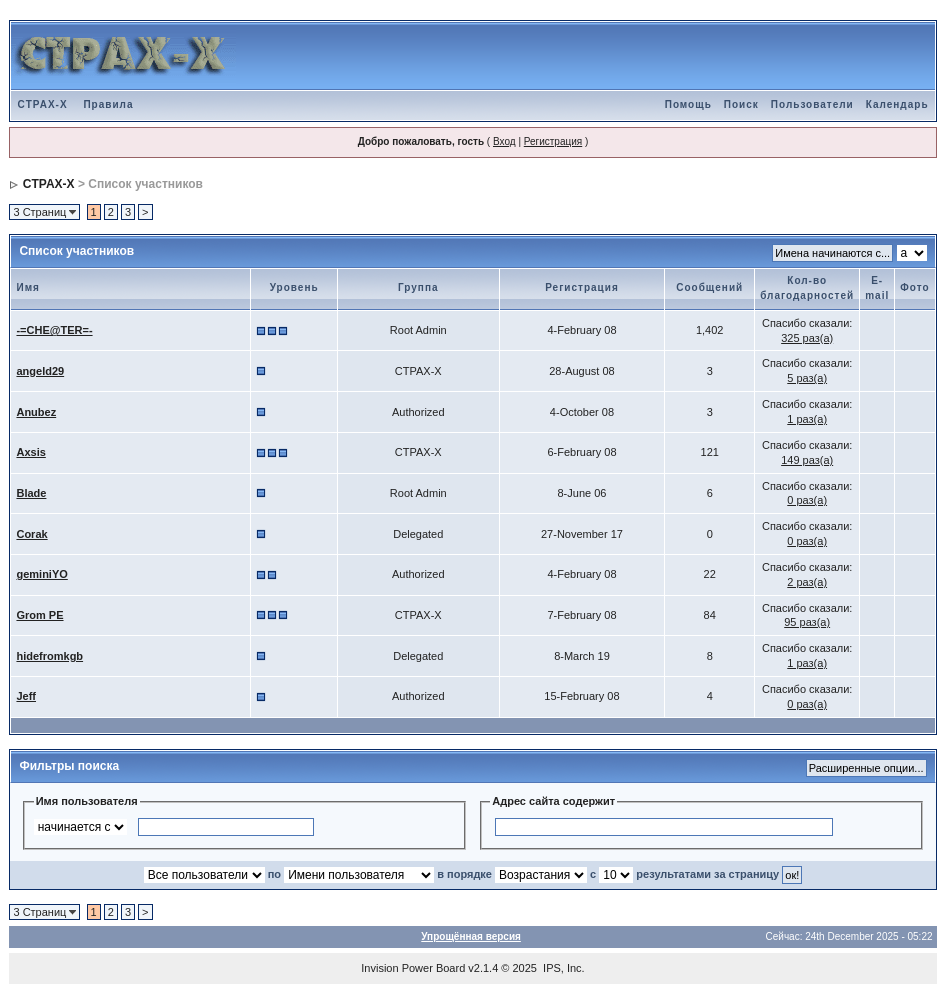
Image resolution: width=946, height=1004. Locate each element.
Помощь (688, 104)
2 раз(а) (807, 582)
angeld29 (40, 371)
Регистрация (553, 141)
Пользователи (812, 104)
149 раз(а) (807, 460)
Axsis (30, 452)
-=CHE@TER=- (54, 330)
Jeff (26, 696)
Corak (31, 534)
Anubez (36, 412)
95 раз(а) (807, 622)
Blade (31, 493)
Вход (504, 141)
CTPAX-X (42, 104)
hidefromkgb (49, 656)
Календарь (897, 104)
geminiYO (41, 574)
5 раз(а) (807, 378)
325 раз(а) (807, 338)
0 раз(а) (807, 500)
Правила (108, 104)
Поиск (741, 104)
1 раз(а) (807, 419)
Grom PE (39, 615)
